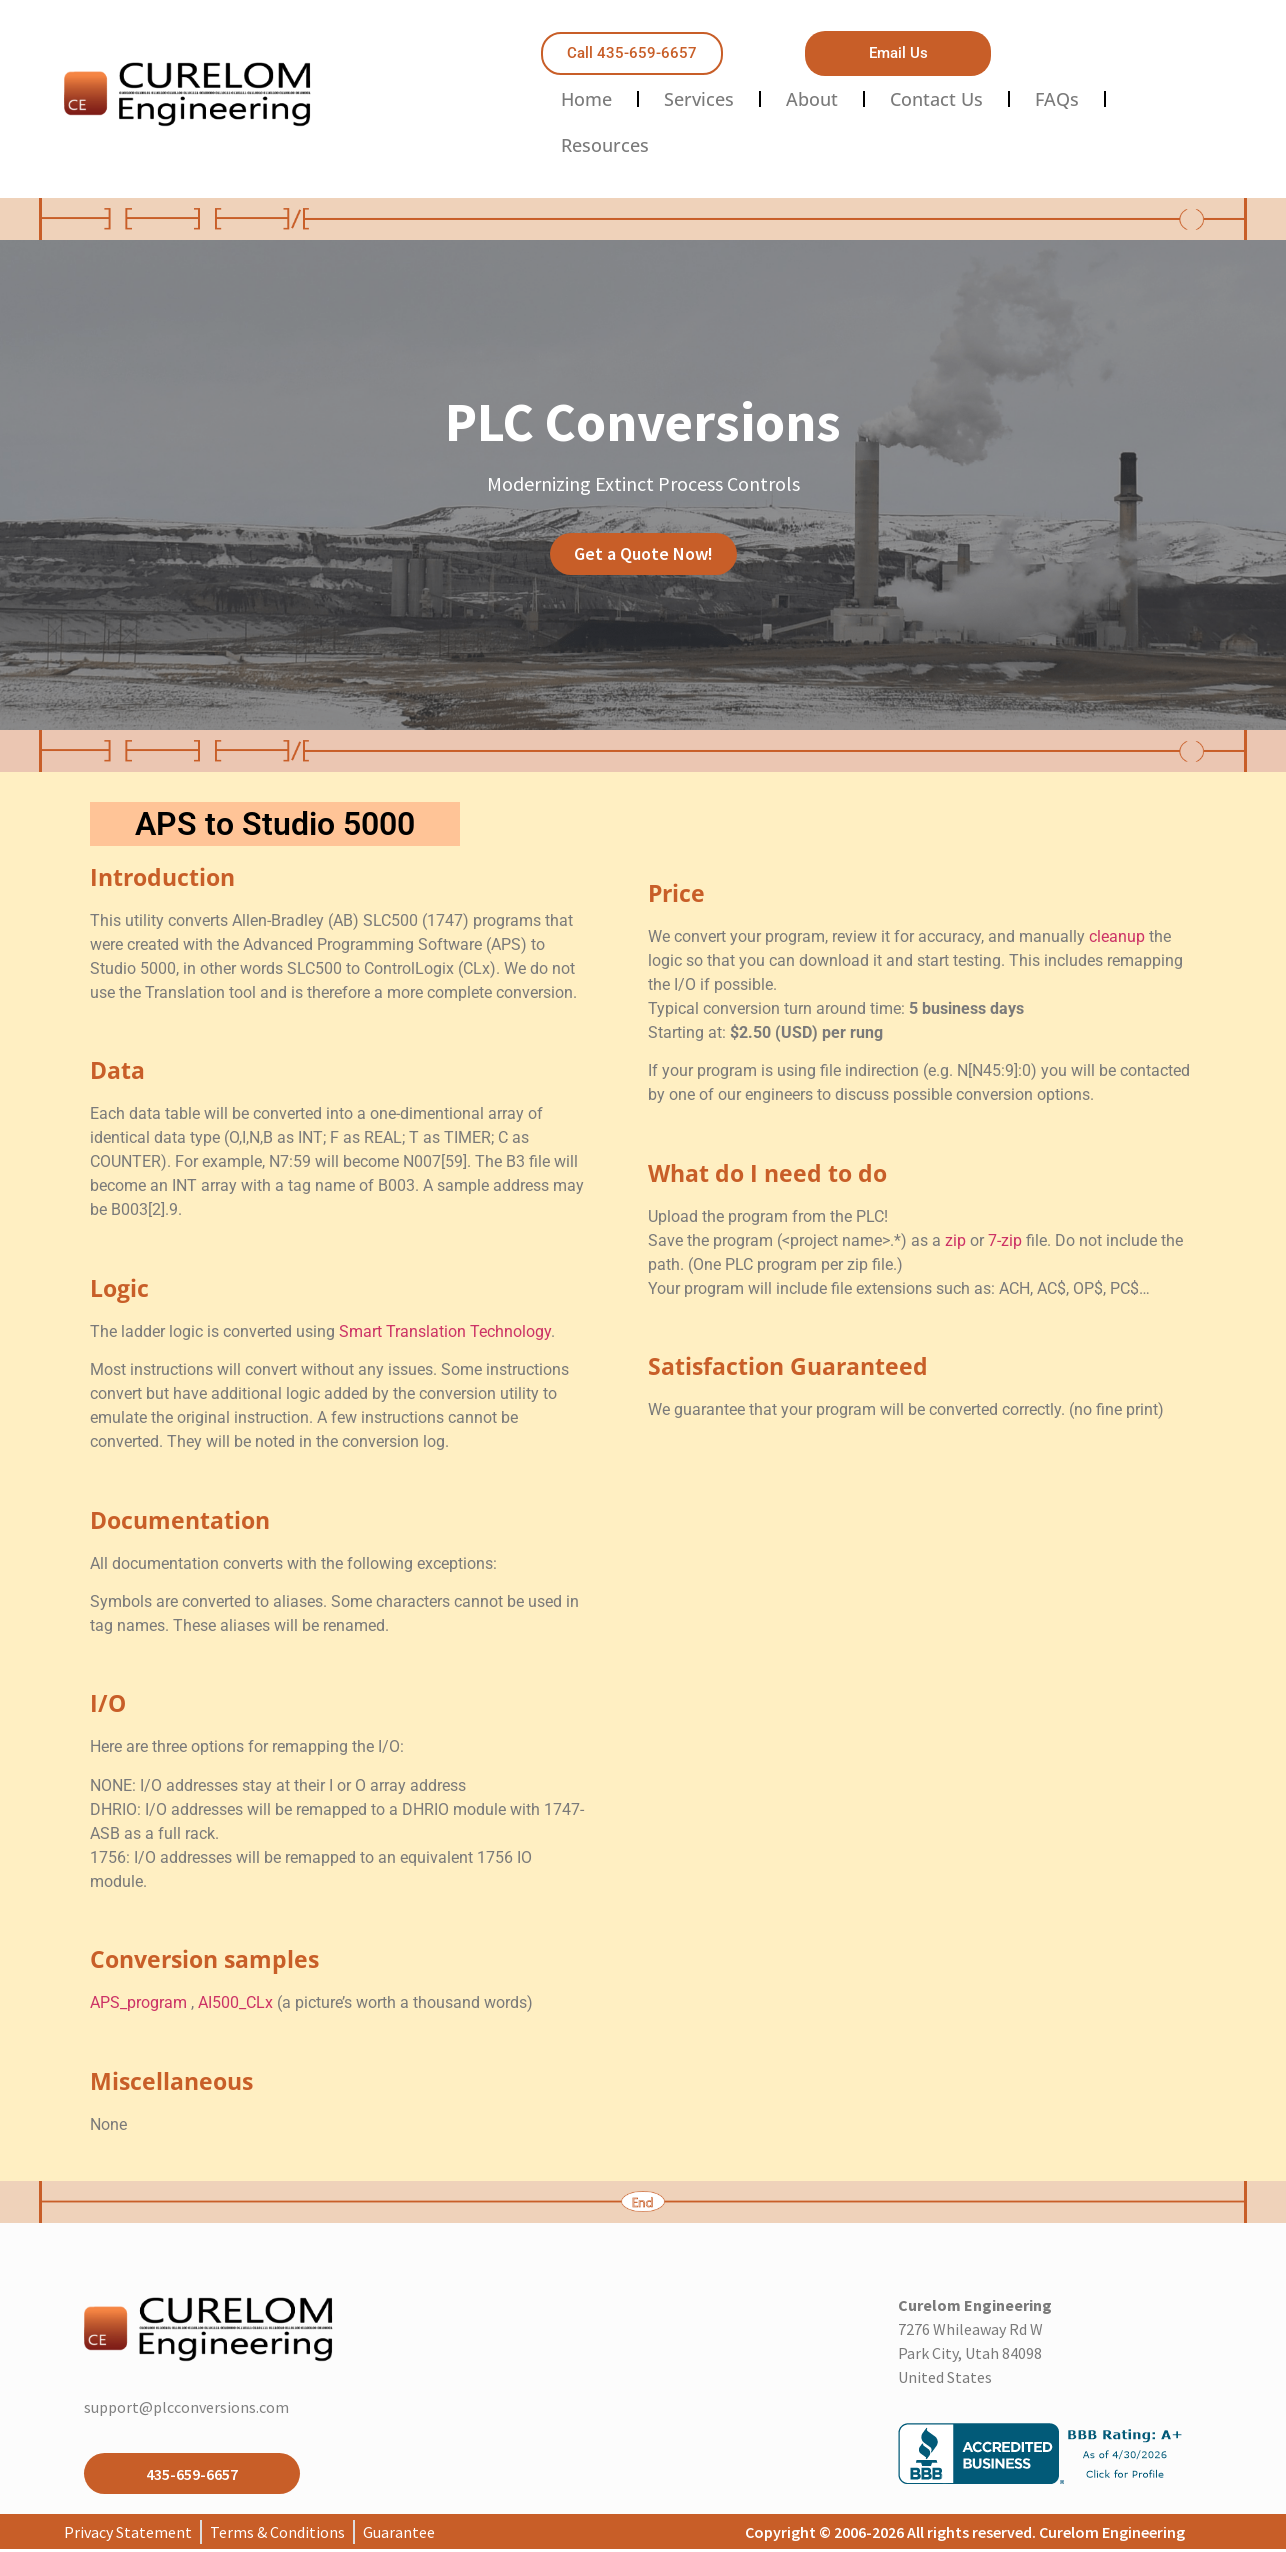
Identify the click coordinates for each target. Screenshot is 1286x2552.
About (812, 99)
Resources (605, 145)
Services (699, 99)
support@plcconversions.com (186, 2407)
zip (955, 1240)
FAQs (1057, 99)
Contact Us (936, 99)
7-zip (1005, 1240)
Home (586, 99)
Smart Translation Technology (445, 1331)
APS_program (140, 2002)
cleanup (1117, 936)
